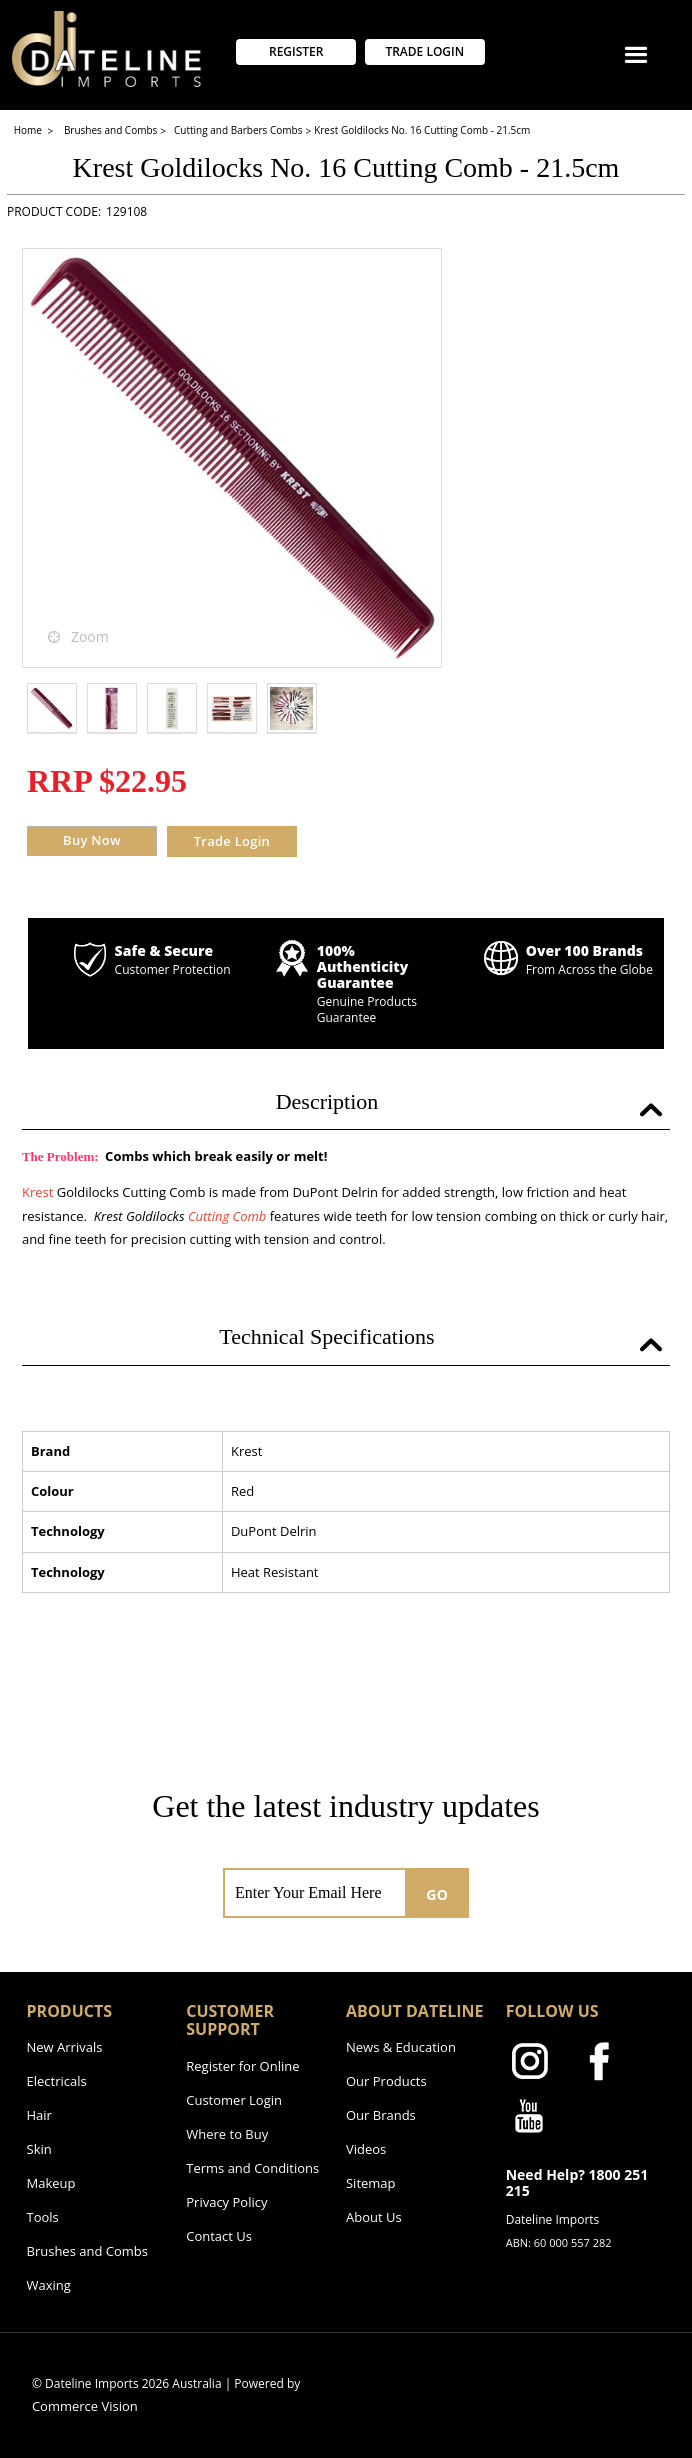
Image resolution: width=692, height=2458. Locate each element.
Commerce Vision (85, 2406)
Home (29, 130)
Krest (37, 1192)
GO (437, 1894)
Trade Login (232, 841)
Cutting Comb (227, 1216)
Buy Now (92, 840)
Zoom (90, 636)
